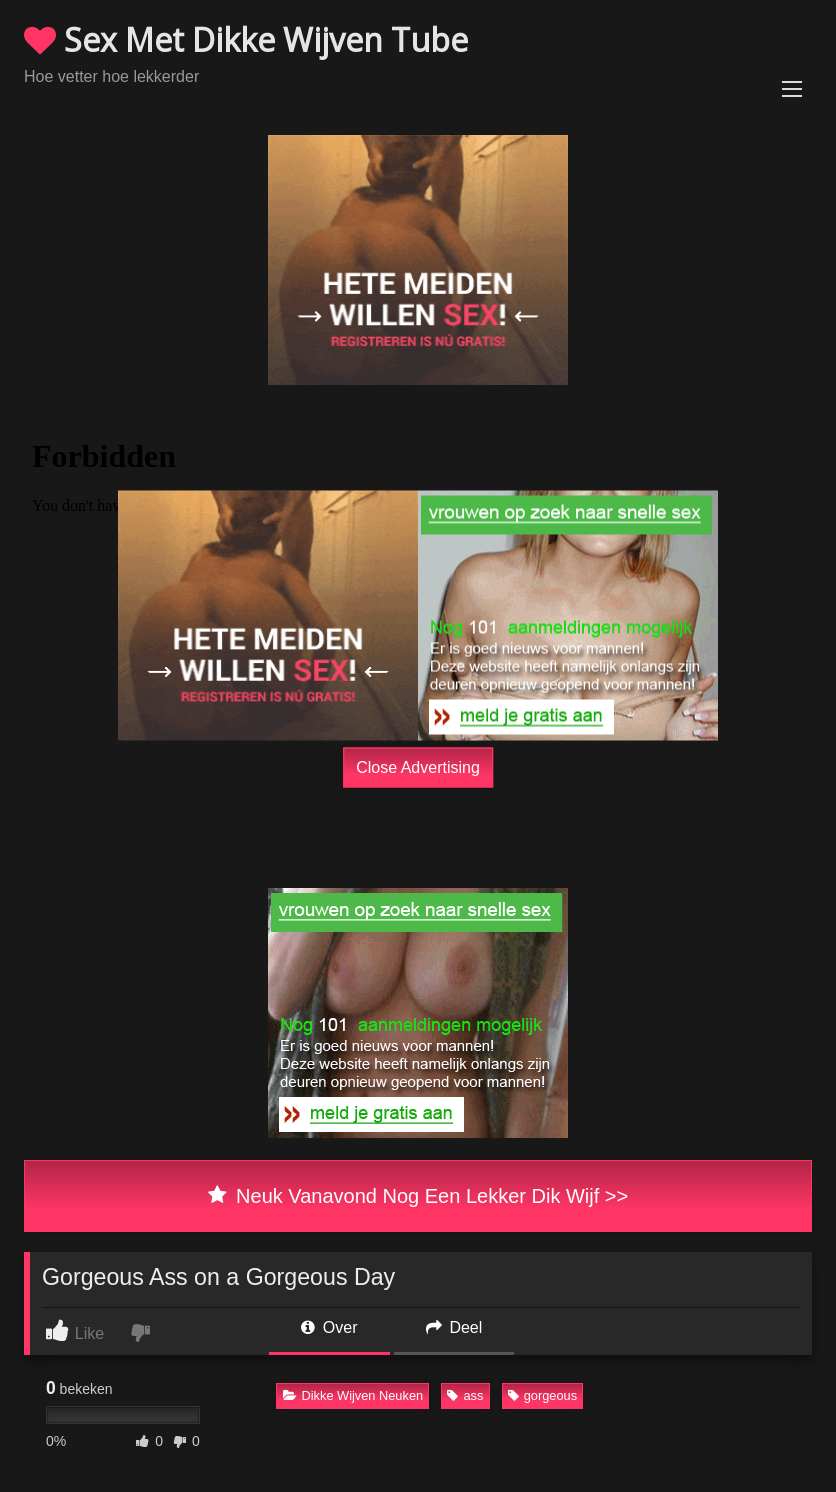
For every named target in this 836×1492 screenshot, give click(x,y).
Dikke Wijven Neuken (353, 1395)
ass (465, 1395)
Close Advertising (418, 766)
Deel (454, 1327)
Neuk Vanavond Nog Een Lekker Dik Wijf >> (418, 1196)
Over (329, 1327)
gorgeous (542, 1395)
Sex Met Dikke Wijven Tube (246, 39)
